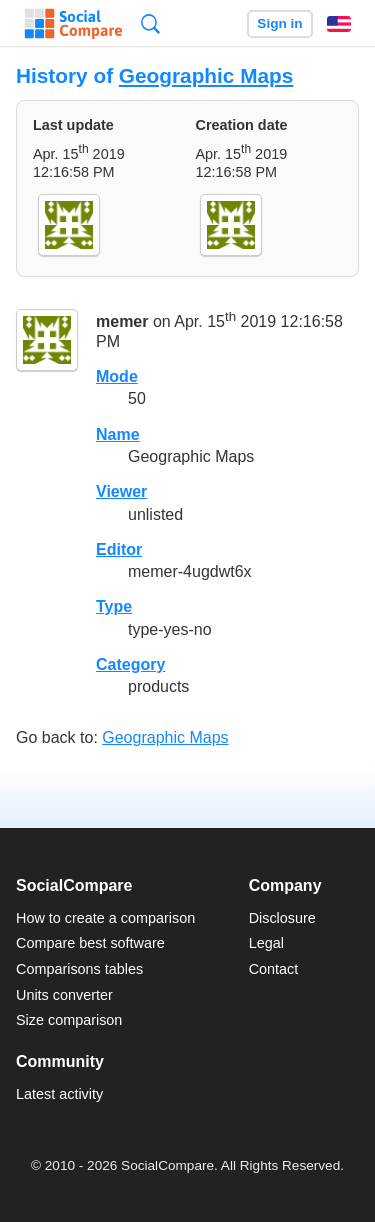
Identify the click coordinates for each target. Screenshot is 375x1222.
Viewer (121, 491)
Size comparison (69, 1020)
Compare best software (90, 943)
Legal (266, 943)
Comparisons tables (79, 969)
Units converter (64, 995)
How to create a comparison (105, 918)
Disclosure (282, 918)
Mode (117, 376)
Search (150, 23)
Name (118, 434)
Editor (119, 549)
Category (130, 664)
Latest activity (59, 1094)
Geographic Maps (206, 75)
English (339, 24)
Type (114, 606)
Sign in (279, 23)
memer (122, 322)
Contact (274, 969)
